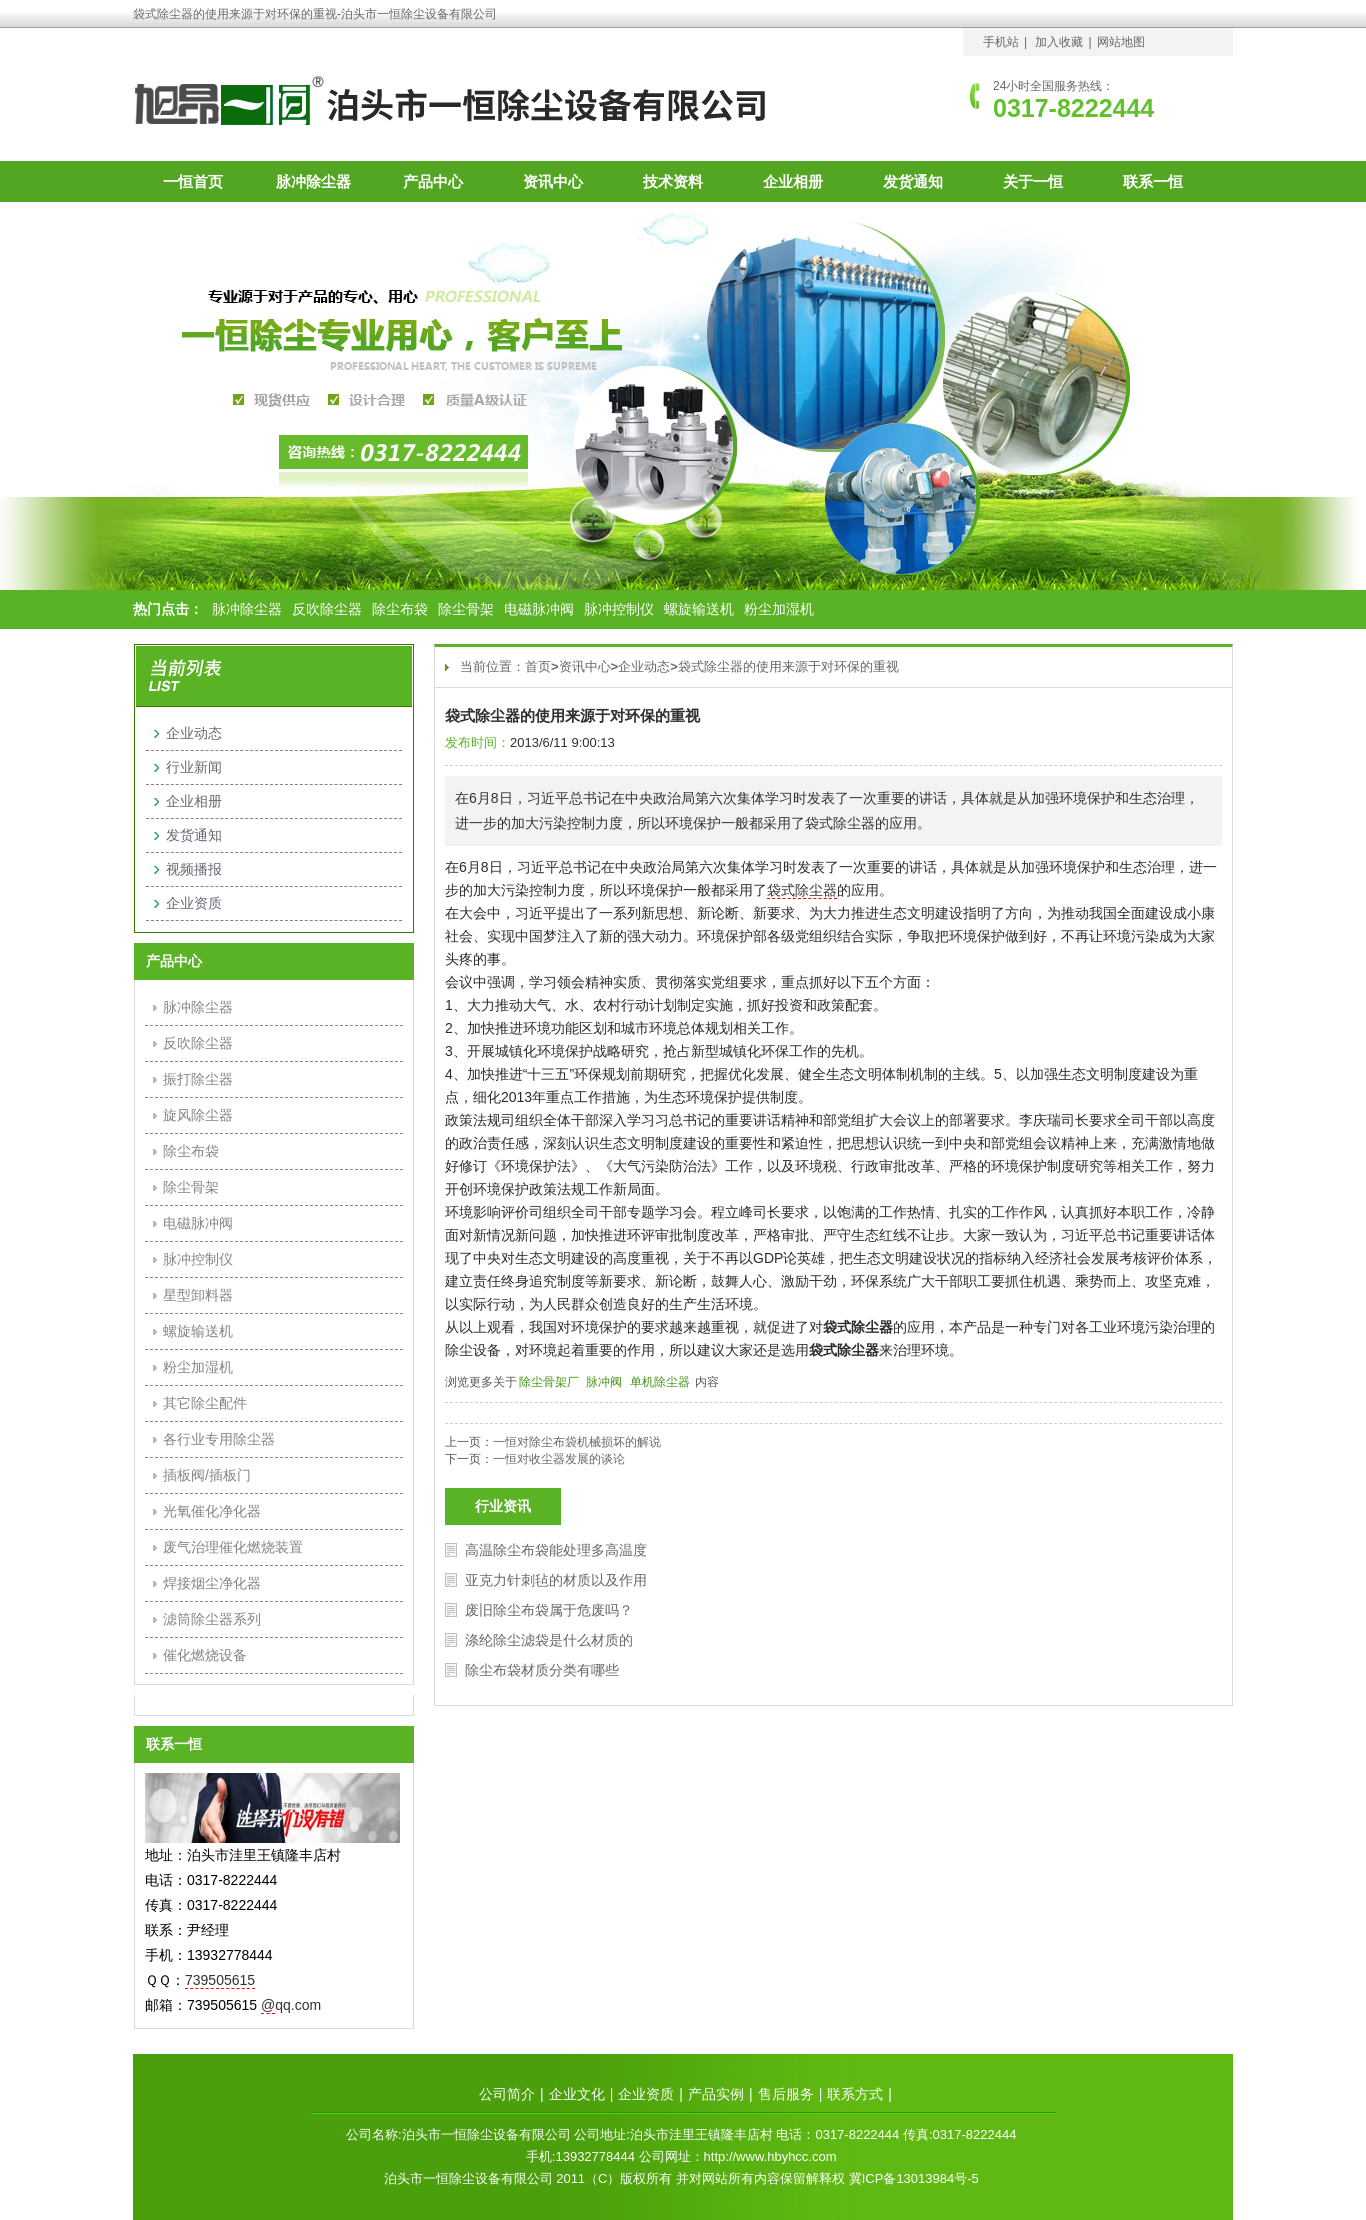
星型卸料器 (198, 1295)
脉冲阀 (604, 1382)
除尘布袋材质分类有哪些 (542, 1670)
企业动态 (644, 666)
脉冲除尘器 (313, 181)
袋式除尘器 (802, 890)
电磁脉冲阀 (539, 609)
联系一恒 (1153, 181)
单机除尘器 (660, 1382)
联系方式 (855, 2094)
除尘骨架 (466, 609)
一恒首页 (193, 181)
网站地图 (1121, 42)
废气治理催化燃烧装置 (233, 1547)
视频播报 (194, 869)
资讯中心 (553, 181)
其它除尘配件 (205, 1403)
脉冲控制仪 (619, 609)
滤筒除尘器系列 (212, 1619)
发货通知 (913, 181)
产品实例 (716, 2094)
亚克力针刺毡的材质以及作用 (556, 1580)
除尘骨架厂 (549, 1382)
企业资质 (194, 903)
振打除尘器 (198, 1079)
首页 (538, 666)
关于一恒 (1033, 181)
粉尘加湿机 (779, 609)
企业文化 (577, 2094)
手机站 (1001, 42)
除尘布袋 (400, 609)
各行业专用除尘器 (219, 1439)
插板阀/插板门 (207, 1475)
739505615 (220, 1980)
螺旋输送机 (699, 609)
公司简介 (507, 2094)
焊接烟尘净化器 (212, 1583)
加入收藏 (1059, 42)
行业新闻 (194, 767)
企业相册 (793, 181)
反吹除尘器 (327, 609)
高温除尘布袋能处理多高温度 (556, 1550)
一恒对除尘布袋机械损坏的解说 (577, 1442)
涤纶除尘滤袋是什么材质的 (549, 1640)
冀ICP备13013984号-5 (914, 2178)
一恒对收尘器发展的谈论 (559, 1459)
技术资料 (673, 181)
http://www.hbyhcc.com (770, 2156)
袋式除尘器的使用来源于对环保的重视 (788, 666)
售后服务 (786, 2094)
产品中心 (433, 181)
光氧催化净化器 (212, 1511)
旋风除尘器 (198, 1115)
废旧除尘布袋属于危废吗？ (549, 1610)
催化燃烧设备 (205, 1655)
